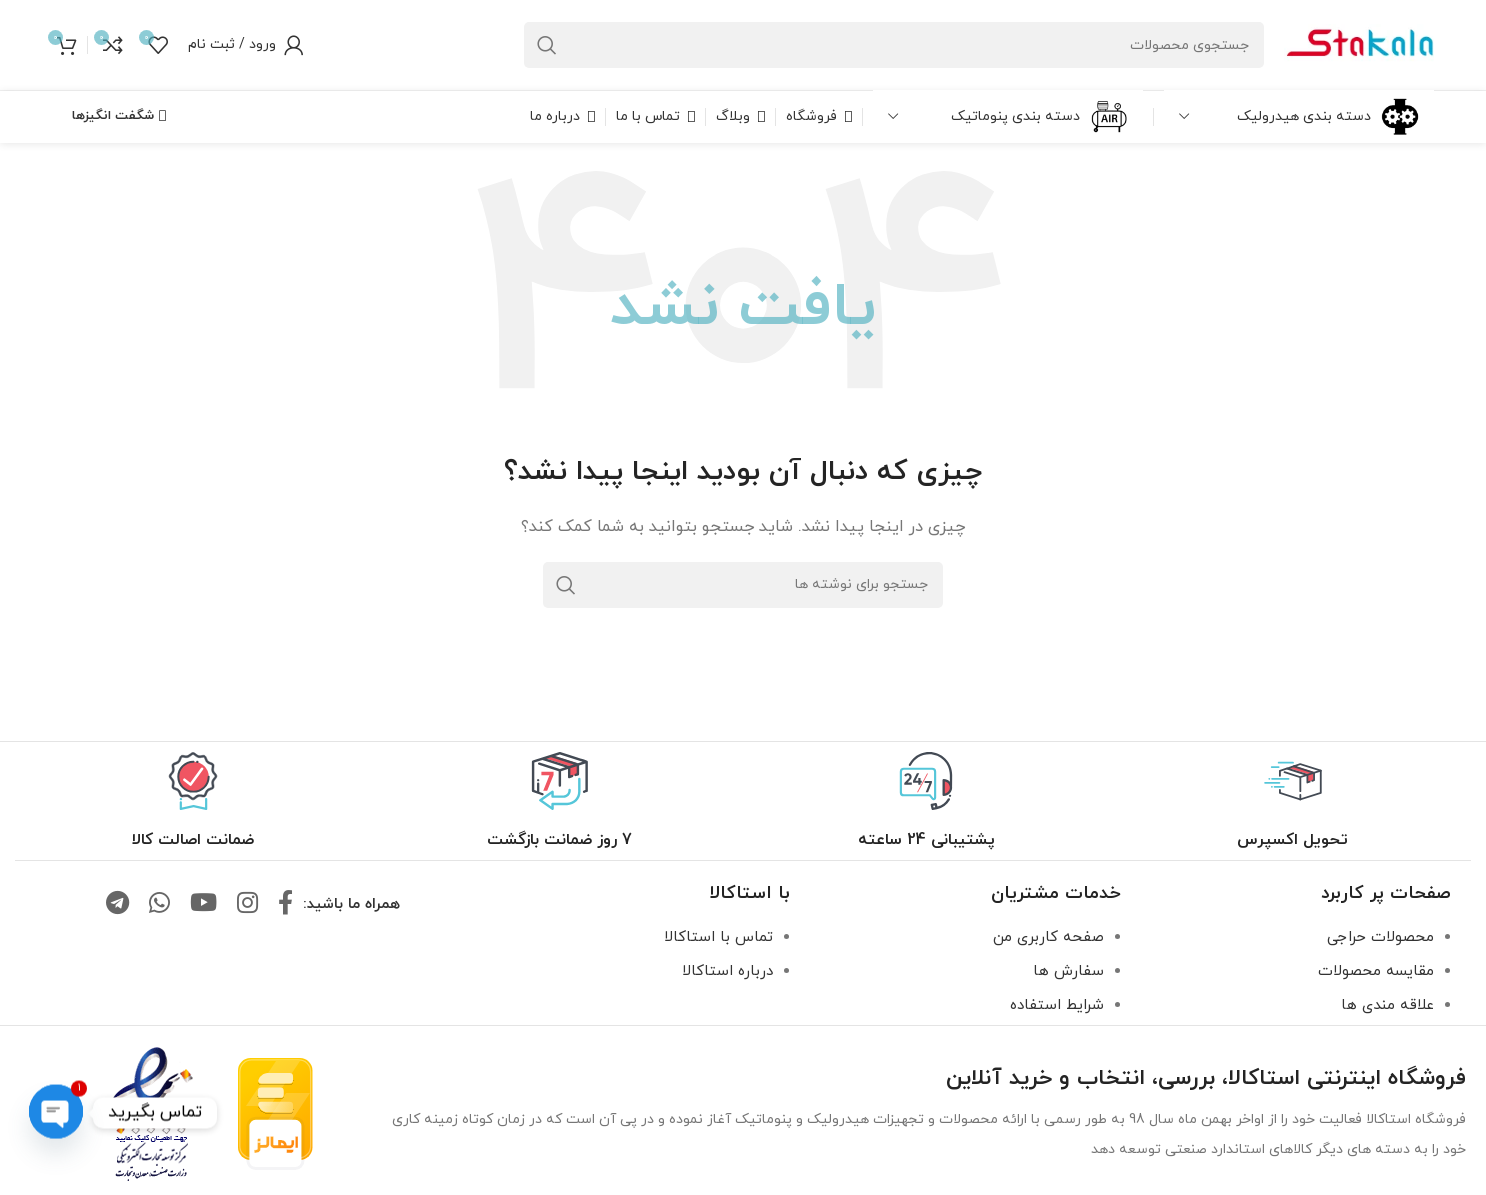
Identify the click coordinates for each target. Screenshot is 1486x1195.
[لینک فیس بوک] (285, 905)
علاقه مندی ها (1387, 1005)
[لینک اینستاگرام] (247, 905)
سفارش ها (1068, 971)
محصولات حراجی (1380, 937)
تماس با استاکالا (718, 937)
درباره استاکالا (727, 971)
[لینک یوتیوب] (203, 905)
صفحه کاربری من (1048, 937)
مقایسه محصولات (1376, 971)
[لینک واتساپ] (159, 905)
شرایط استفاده (1057, 1005)
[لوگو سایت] (1359, 43)
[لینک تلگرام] (117, 905)
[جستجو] (894, 45)
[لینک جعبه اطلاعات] (1292, 801)
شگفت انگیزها (119, 116)
